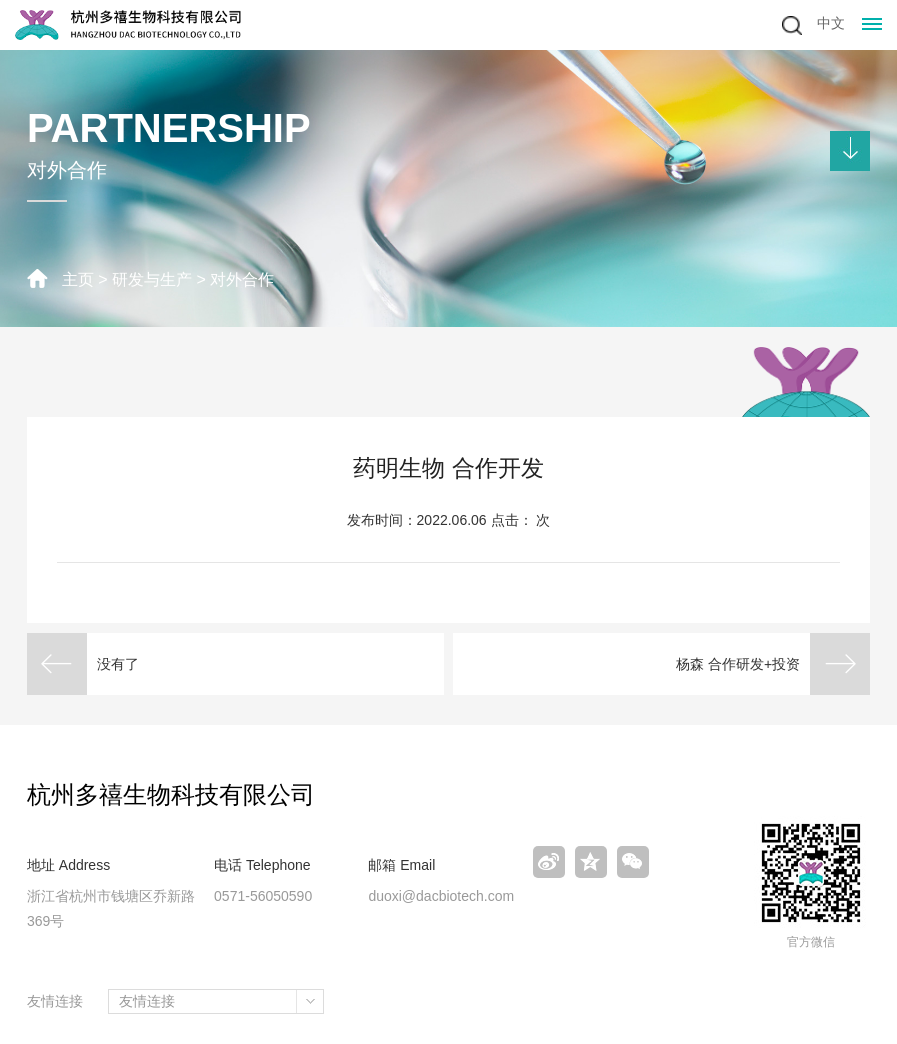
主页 (78, 279)
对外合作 (242, 279)
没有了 (118, 664)
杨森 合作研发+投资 (738, 664)
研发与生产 (152, 279)
